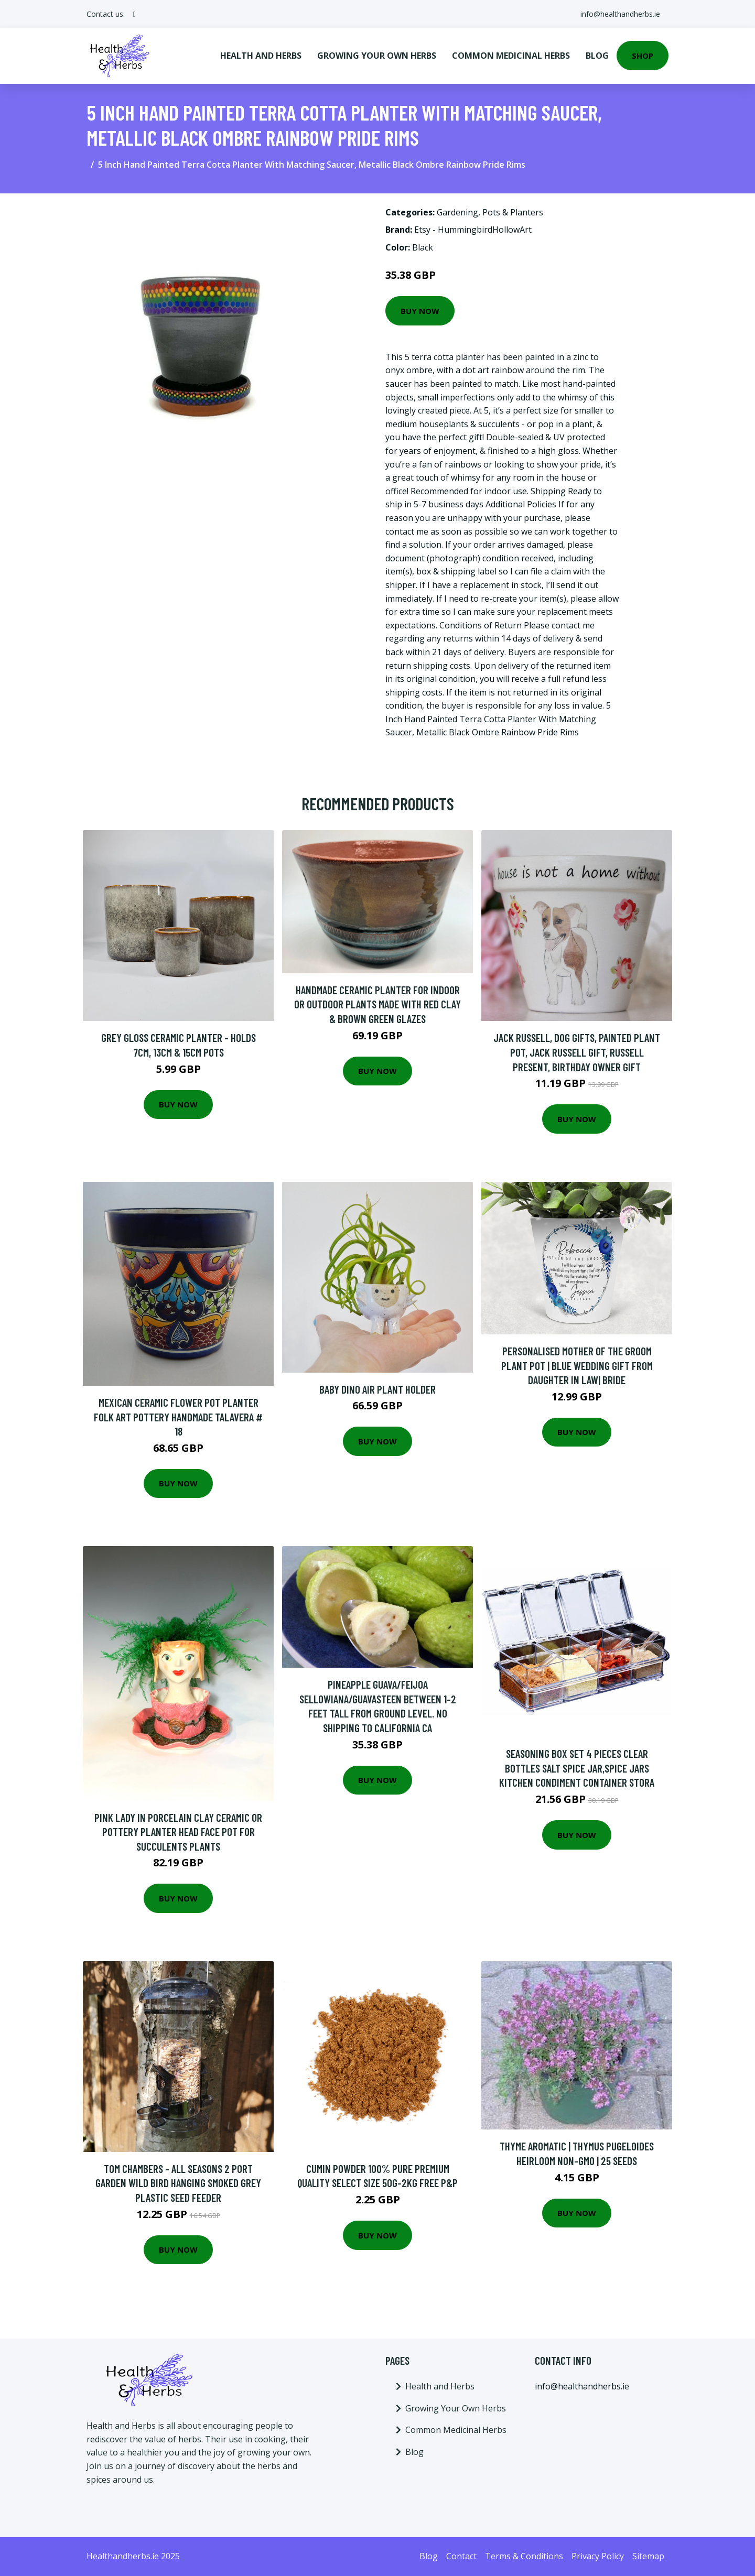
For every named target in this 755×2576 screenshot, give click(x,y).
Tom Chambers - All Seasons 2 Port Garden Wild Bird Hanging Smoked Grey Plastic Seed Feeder (178, 2183)
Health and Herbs (260, 55)
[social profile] (134, 14)
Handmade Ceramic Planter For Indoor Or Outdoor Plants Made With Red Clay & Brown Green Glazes (377, 1004)
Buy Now (420, 311)
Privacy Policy (597, 2556)
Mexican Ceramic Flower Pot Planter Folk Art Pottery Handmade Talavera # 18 (178, 1417)
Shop (642, 55)
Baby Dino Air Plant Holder (377, 1389)
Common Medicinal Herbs (511, 55)
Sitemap (648, 2556)
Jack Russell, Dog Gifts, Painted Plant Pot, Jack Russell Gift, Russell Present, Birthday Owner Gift (576, 1052)
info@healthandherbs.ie (620, 14)
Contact (461, 2556)
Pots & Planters (512, 212)
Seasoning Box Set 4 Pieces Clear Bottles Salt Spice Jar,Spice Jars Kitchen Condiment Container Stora (576, 1768)
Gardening (457, 212)
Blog (597, 55)
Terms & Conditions (524, 2556)
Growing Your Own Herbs (376, 55)
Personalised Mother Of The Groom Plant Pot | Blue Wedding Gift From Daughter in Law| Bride (577, 1365)
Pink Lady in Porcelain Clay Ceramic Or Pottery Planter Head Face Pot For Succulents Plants (178, 1832)
